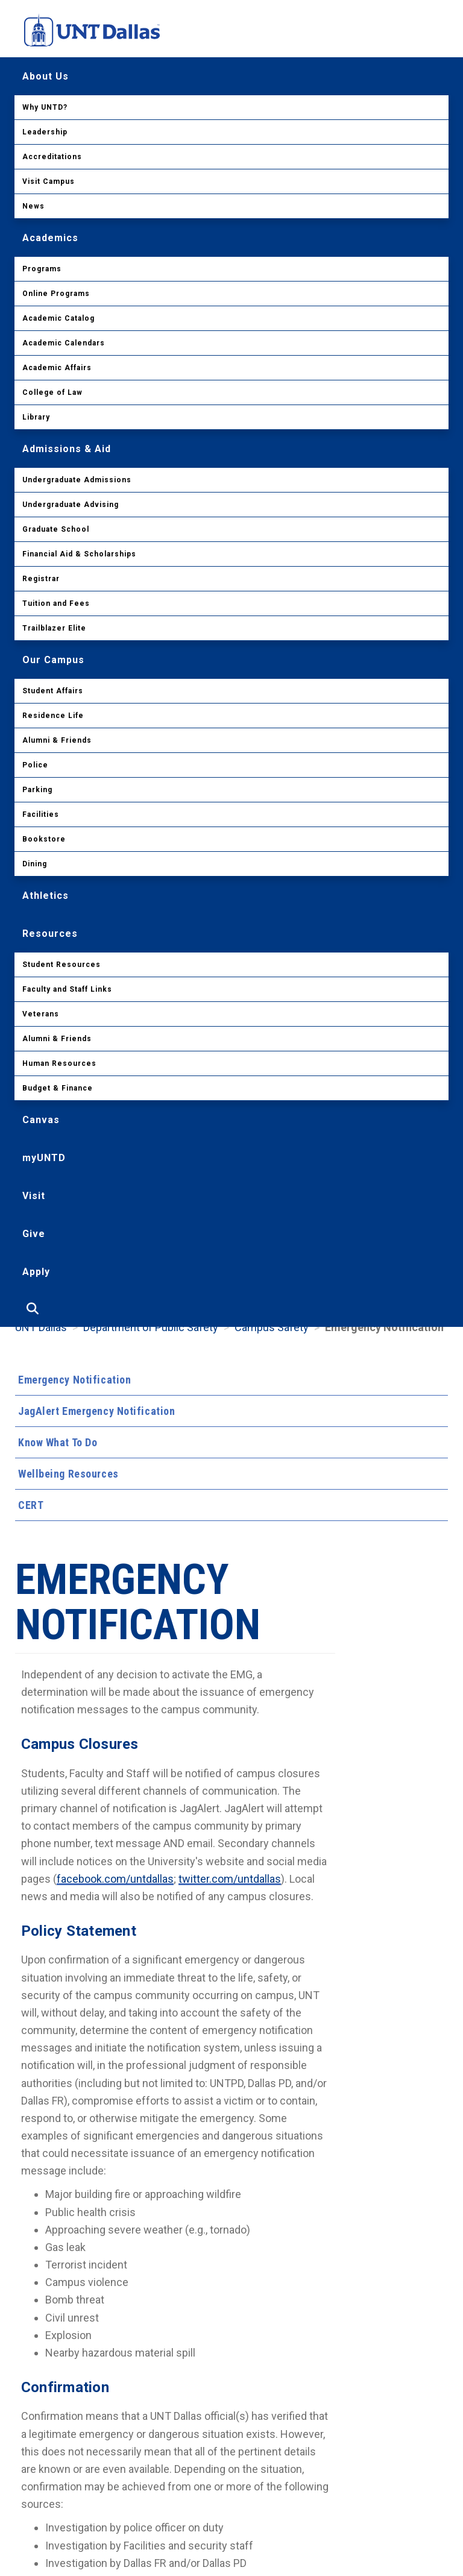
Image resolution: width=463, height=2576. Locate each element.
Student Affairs (52, 691)
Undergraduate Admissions (76, 480)
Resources (50, 933)
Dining (34, 864)
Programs (41, 269)
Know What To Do (57, 1442)
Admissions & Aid (66, 449)
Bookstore (44, 839)
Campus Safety (272, 1327)
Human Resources (59, 1063)
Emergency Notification (74, 1379)
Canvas (41, 1120)
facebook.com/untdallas (115, 1878)
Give (33, 1233)
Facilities (40, 814)
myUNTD (44, 1158)
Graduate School (55, 529)
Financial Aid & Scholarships (79, 554)
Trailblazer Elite (54, 628)
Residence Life (53, 715)
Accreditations (52, 157)
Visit (33, 1195)
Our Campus (53, 660)
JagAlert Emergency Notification (96, 1411)
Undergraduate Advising (70, 504)
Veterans (40, 1014)
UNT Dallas (41, 1327)
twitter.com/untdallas (229, 1878)
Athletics (45, 895)
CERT (30, 1505)
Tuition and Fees (56, 603)
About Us (45, 76)
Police (35, 765)
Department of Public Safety (150, 1327)
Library (36, 417)
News (33, 206)
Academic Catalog (58, 318)
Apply (36, 1271)
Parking (37, 790)
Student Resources (61, 964)
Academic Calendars (63, 343)
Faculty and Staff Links (67, 989)
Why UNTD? (45, 107)
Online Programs (56, 293)
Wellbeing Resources (68, 1473)
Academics (50, 238)
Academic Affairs (57, 368)
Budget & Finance (57, 1088)
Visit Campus (48, 181)
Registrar (41, 579)
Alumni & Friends (57, 740)
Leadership (45, 132)
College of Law (52, 392)
